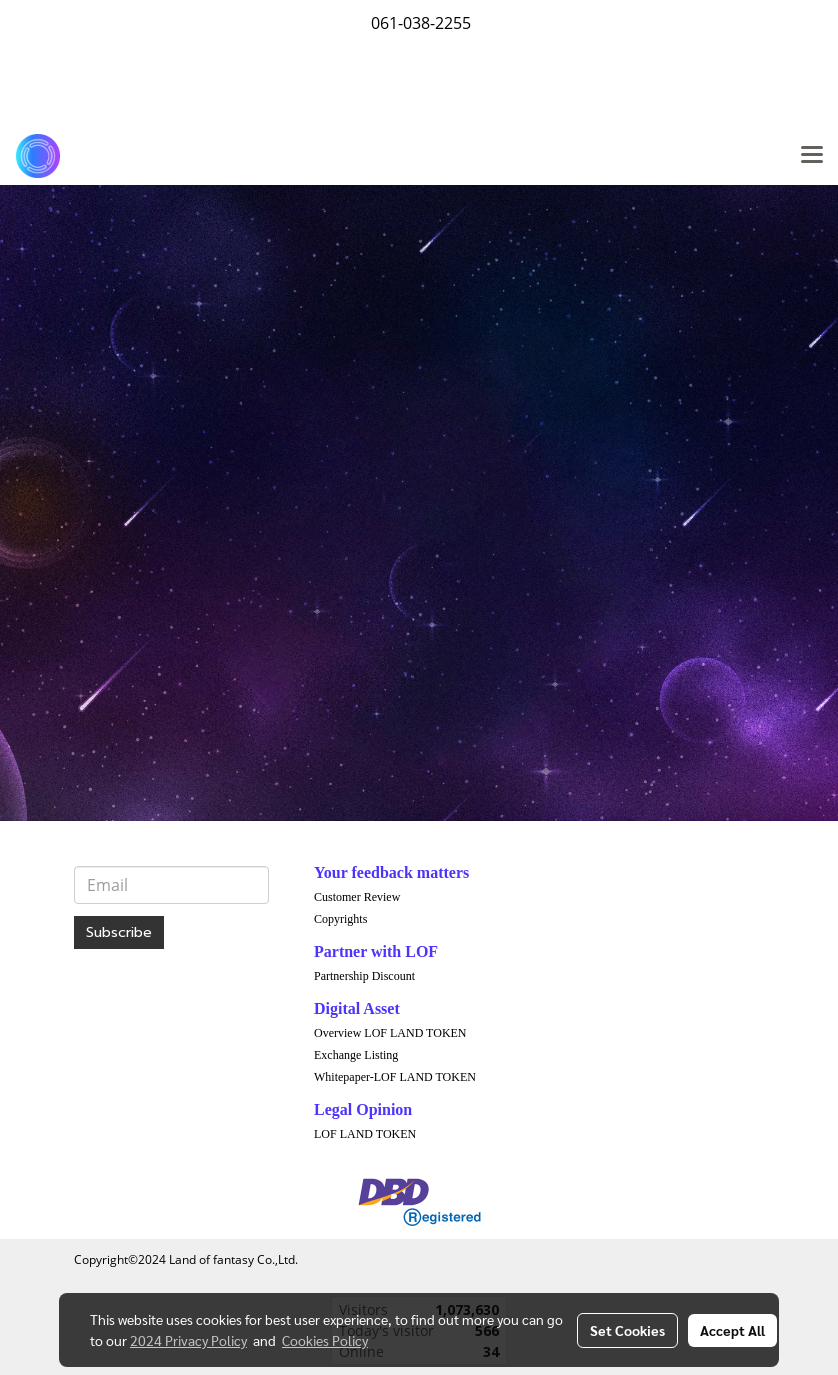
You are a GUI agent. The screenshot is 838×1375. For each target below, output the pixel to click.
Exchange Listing (356, 1055)
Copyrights (340, 919)
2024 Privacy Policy (188, 1340)
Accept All (732, 1330)
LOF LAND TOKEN (365, 1134)
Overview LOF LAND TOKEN (390, 1033)
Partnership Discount (364, 976)
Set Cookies (627, 1330)
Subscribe (119, 932)
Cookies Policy (325, 1340)
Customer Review (357, 897)
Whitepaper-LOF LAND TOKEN (395, 1077)
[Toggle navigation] (812, 156)
